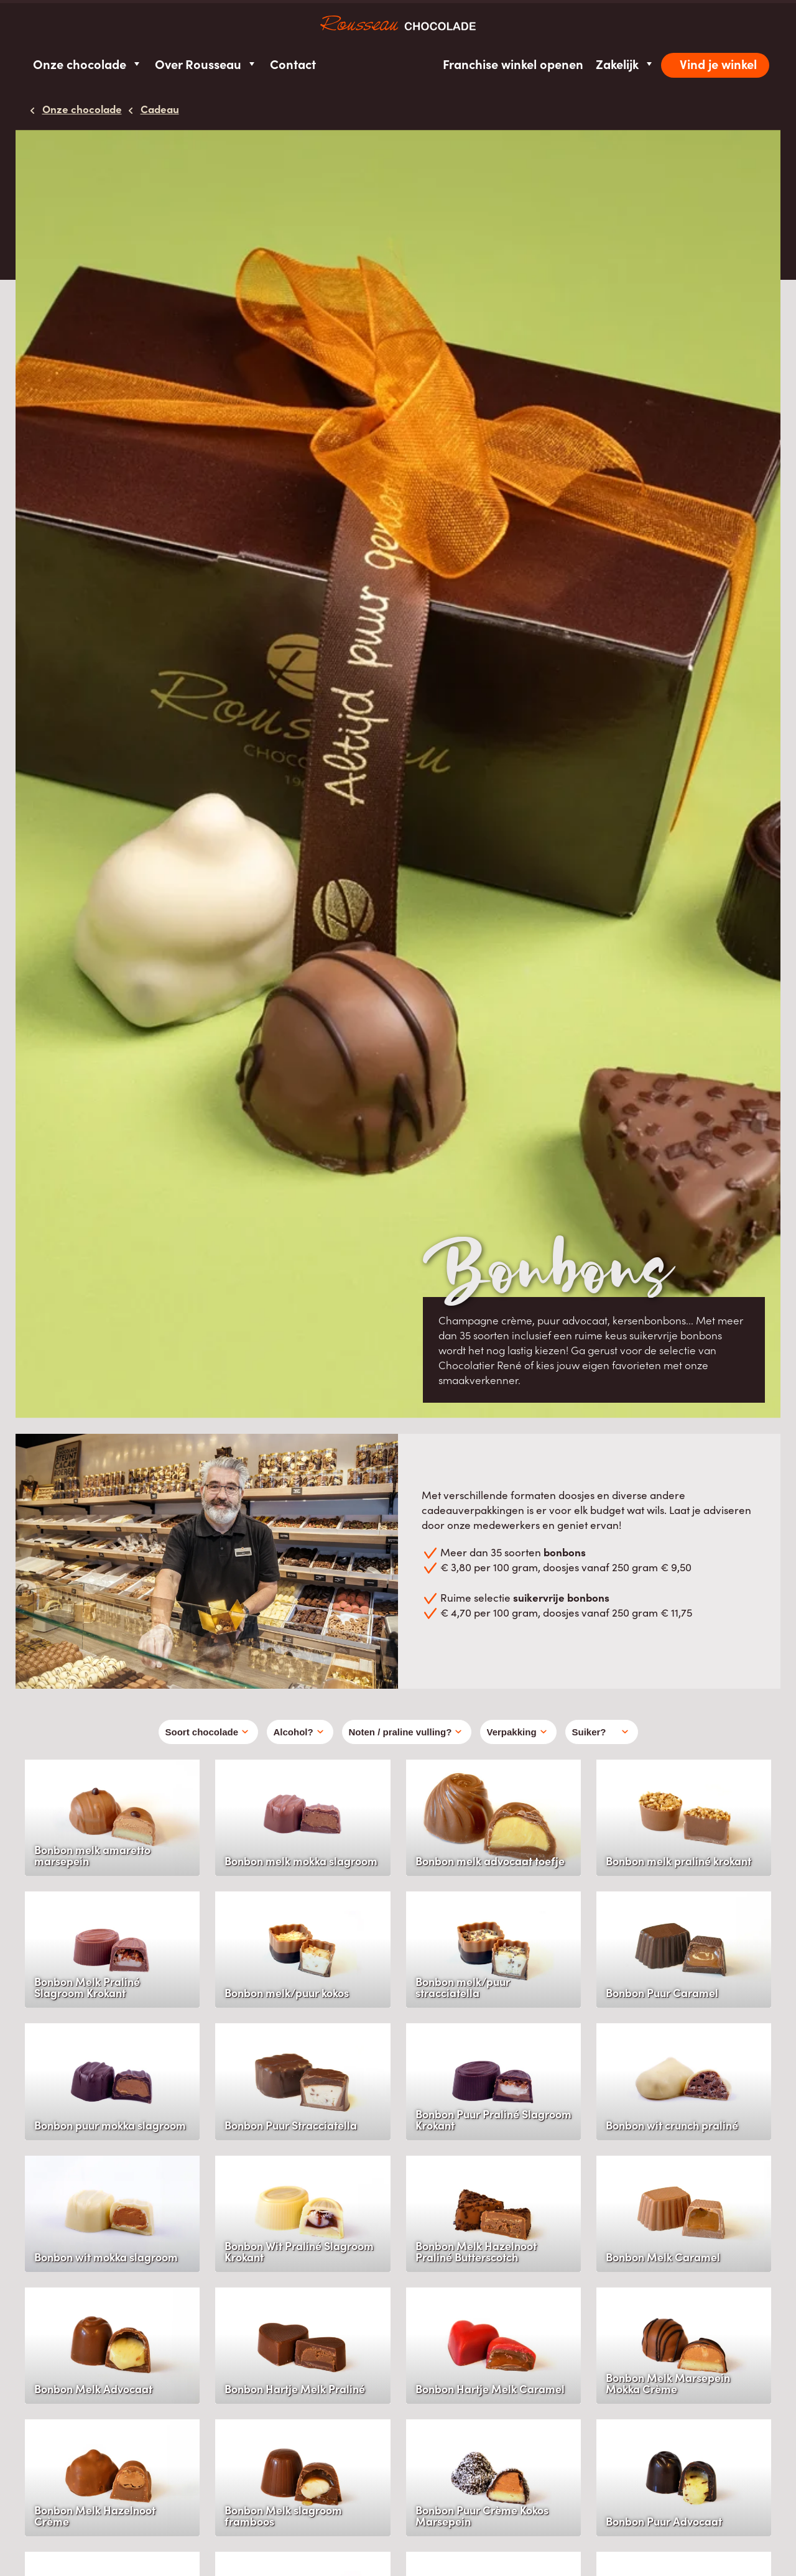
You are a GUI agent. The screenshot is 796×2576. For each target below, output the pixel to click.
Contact (293, 63)
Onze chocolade (87, 64)
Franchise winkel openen (513, 63)
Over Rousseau (206, 64)
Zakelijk (625, 64)
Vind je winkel (718, 63)
